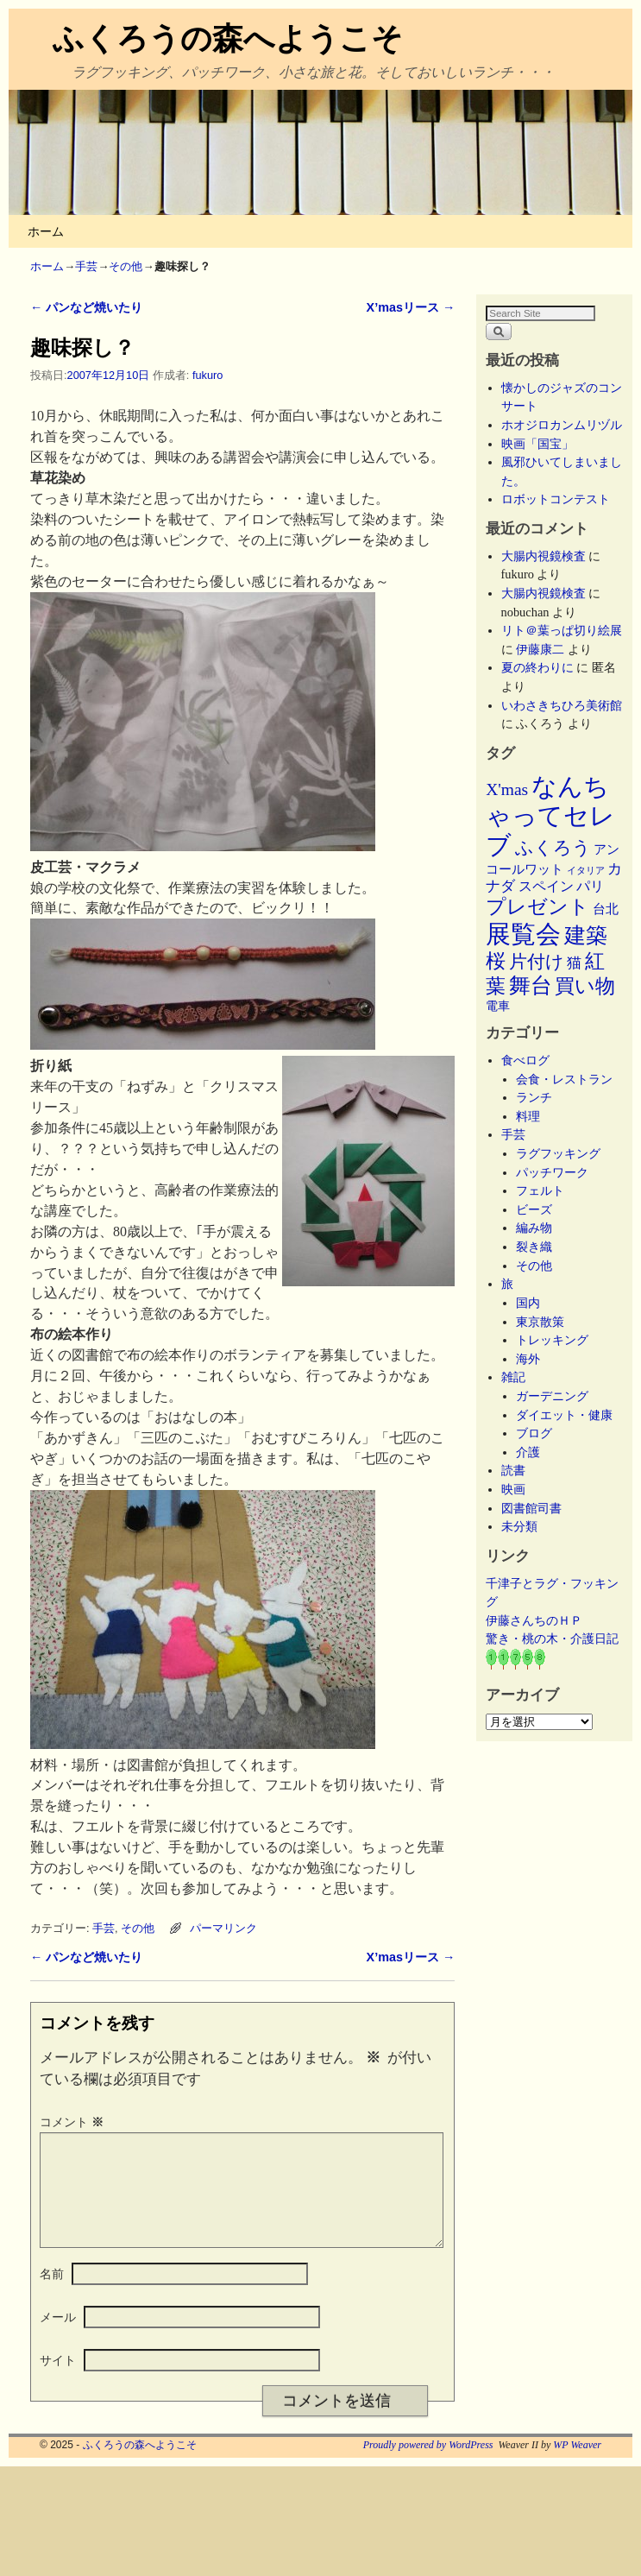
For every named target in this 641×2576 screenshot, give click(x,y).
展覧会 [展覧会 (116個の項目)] (523, 934)
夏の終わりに (537, 667)
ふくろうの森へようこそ (228, 38)
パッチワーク (558, 1172)
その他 (125, 266)
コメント (73, 2122)
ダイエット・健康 (564, 1415)
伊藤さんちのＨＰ (534, 1620)
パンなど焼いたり (86, 307)
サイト (58, 2381)
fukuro (207, 375)
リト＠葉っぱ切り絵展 (561, 630)
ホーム (46, 231)
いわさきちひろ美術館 (561, 705)
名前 (52, 2294)
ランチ (534, 1097)
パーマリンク (223, 1928)
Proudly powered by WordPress (428, 2465)
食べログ (525, 1060)
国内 (528, 1303)
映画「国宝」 (537, 444)
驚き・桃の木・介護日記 (552, 1638)
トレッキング (552, 1340)
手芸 (86, 266)
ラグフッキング (558, 1153)
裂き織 (534, 1246)
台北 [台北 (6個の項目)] (606, 909)
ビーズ (534, 1209)
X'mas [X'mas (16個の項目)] (507, 789)
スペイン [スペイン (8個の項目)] (546, 886)
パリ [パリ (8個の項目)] (590, 886)
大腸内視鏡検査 (543, 556)
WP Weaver (577, 2465)
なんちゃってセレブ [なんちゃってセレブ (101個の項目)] (550, 816)
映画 (513, 1489)
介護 (528, 1452)
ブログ (534, 1433)
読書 (513, 1470)
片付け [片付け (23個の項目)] (536, 961)
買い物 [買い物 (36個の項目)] (585, 986)
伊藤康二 (540, 649)
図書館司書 (531, 1508)
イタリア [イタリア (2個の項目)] (586, 870)
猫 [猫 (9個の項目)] (574, 963)
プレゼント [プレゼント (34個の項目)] (537, 906)
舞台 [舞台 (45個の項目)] (530, 985)
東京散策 (546, 1322)
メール (58, 2338)
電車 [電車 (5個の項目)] (498, 1006)
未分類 (519, 1526)
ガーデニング (552, 1396)
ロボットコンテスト (555, 499)
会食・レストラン (564, 1079)
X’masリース (411, 307)
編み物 (534, 1227)
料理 (528, 1116)
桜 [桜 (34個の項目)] (496, 961)
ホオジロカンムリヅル (561, 425)
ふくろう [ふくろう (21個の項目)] (553, 847)
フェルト (540, 1190)
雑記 (513, 1377)
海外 (528, 1359)
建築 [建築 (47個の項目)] (585, 935)
